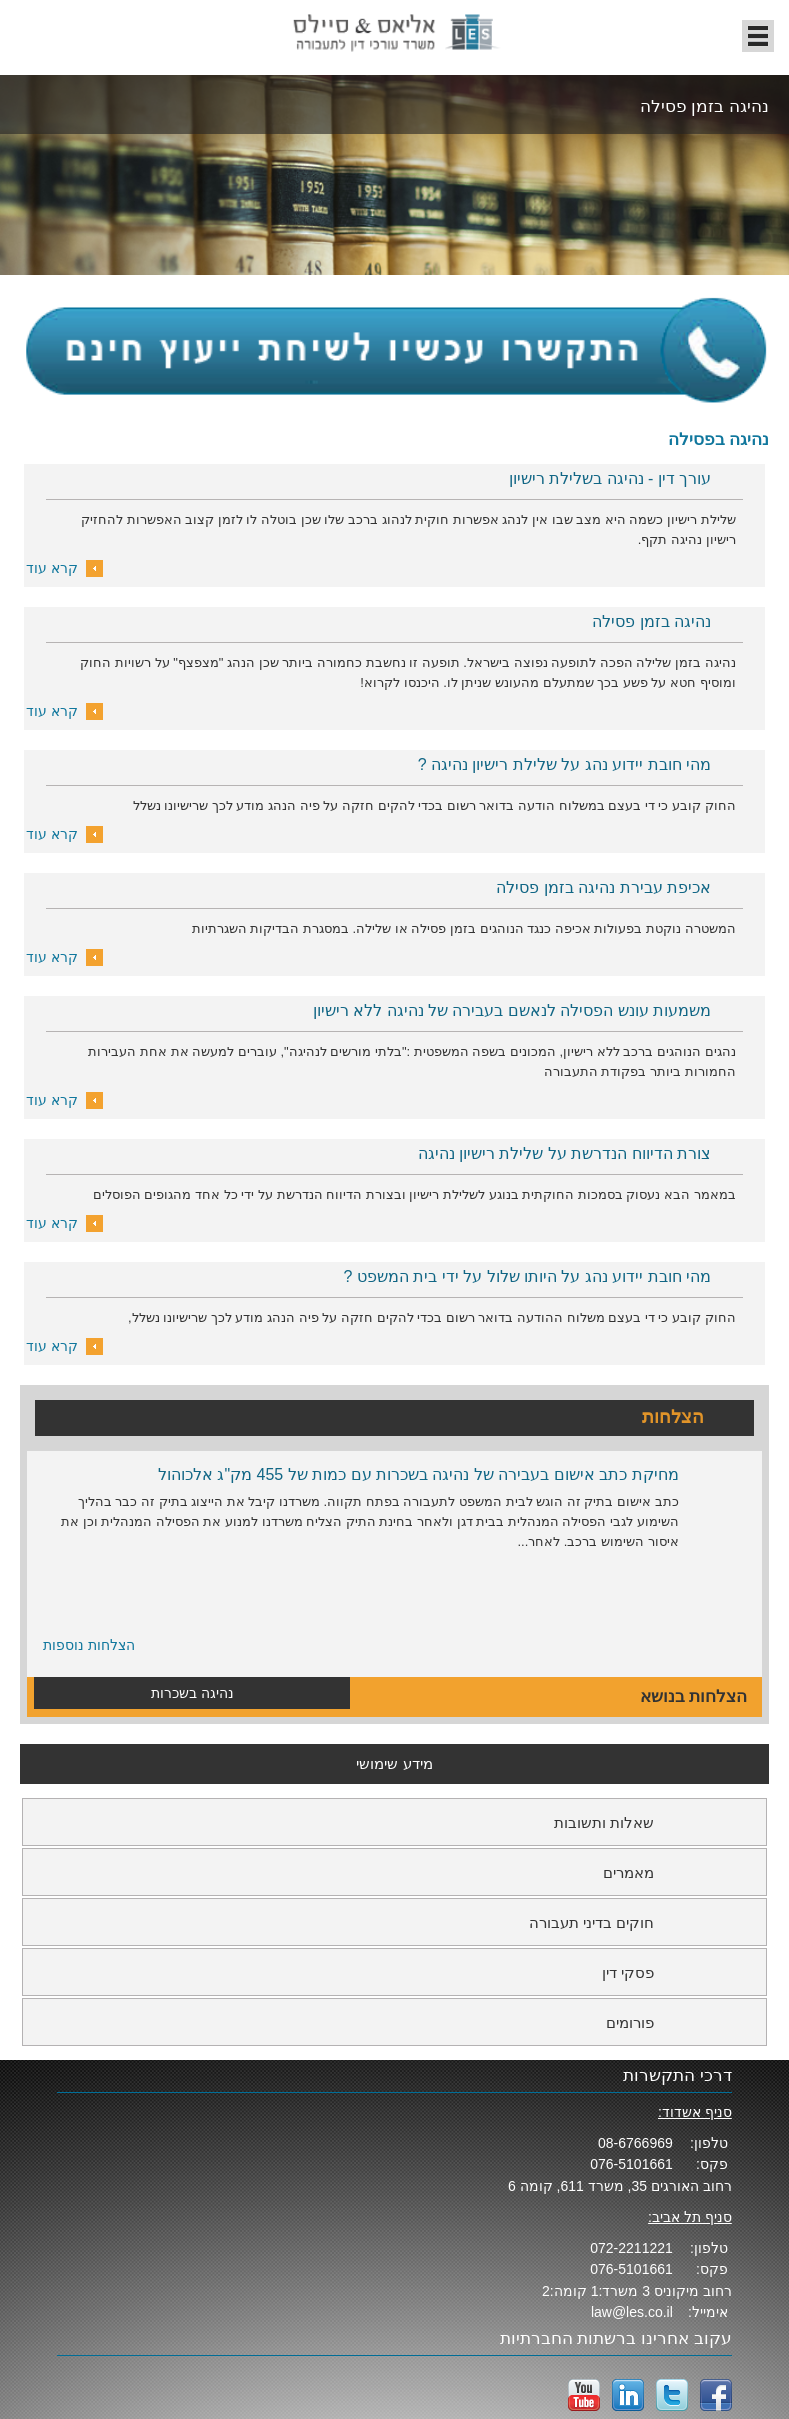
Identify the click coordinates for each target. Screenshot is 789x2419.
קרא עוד (52, 568)
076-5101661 (631, 2164)
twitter (672, 2395)
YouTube (584, 2395)
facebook (716, 2395)
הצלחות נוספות (89, 1645)
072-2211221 (631, 2248)
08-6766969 (635, 2143)
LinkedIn (628, 2395)
